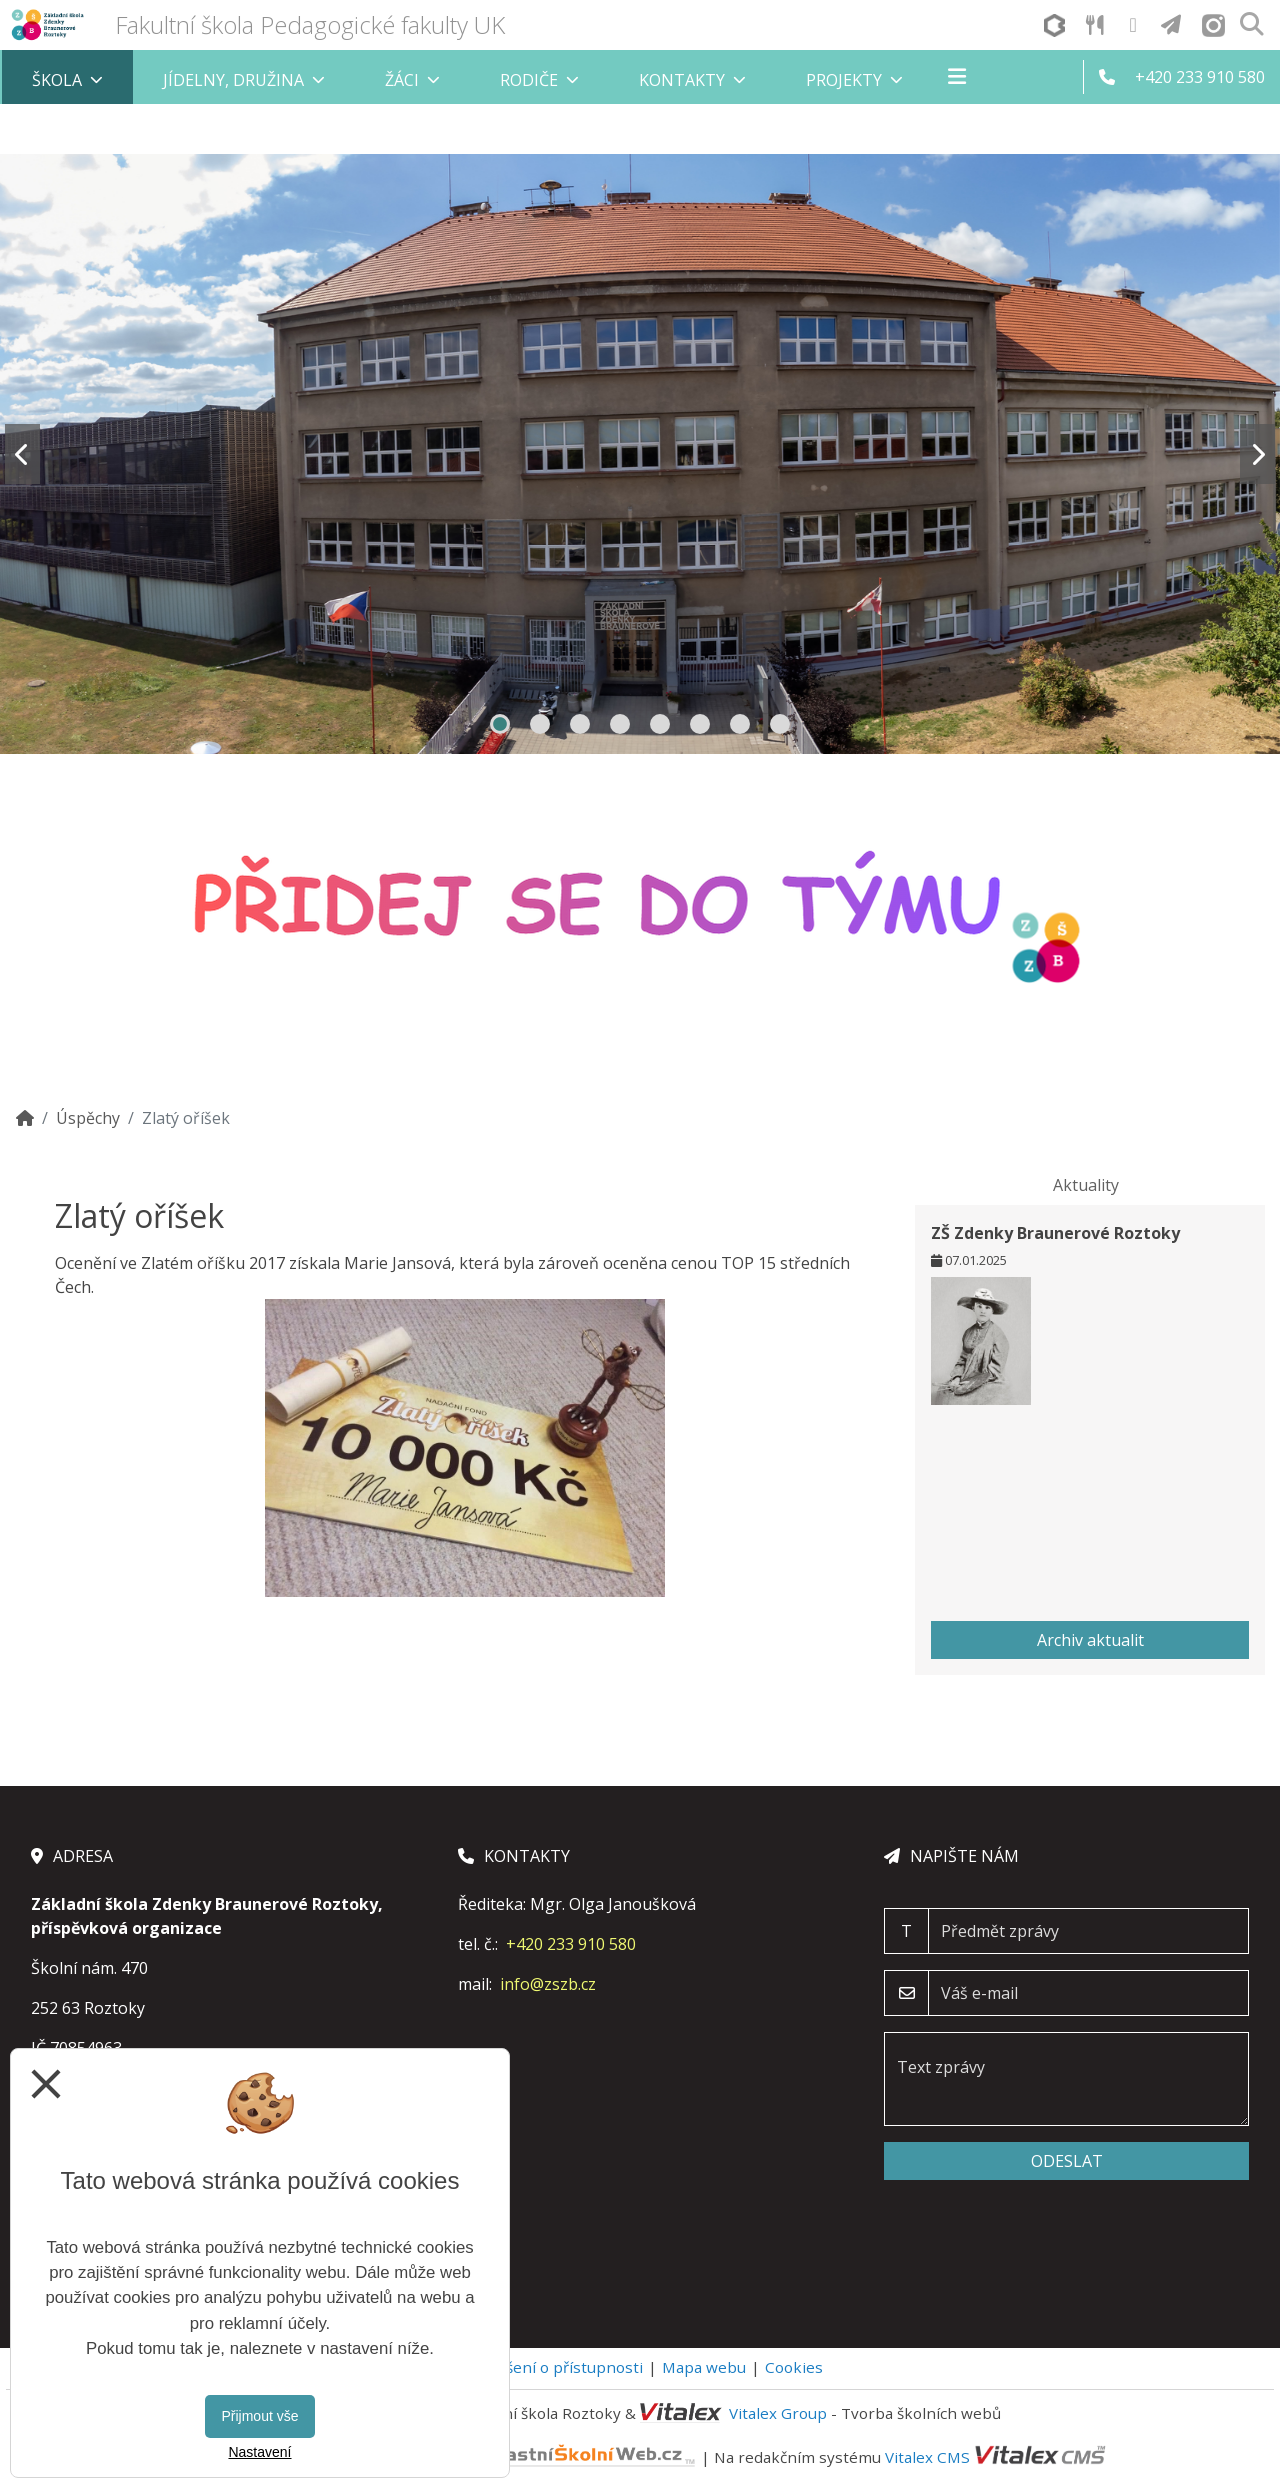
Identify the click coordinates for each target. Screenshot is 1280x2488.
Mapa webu (704, 2367)
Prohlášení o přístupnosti (550, 2367)
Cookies (794, 2367)
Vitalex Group (778, 2413)
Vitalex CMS (927, 2456)
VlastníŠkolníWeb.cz (511, 2456)
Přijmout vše (259, 2416)
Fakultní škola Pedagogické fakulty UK (310, 24)
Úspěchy (88, 1118)
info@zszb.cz (548, 1984)
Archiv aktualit (1090, 1640)
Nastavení (259, 2452)
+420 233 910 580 (571, 1944)
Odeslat (1067, 2161)
